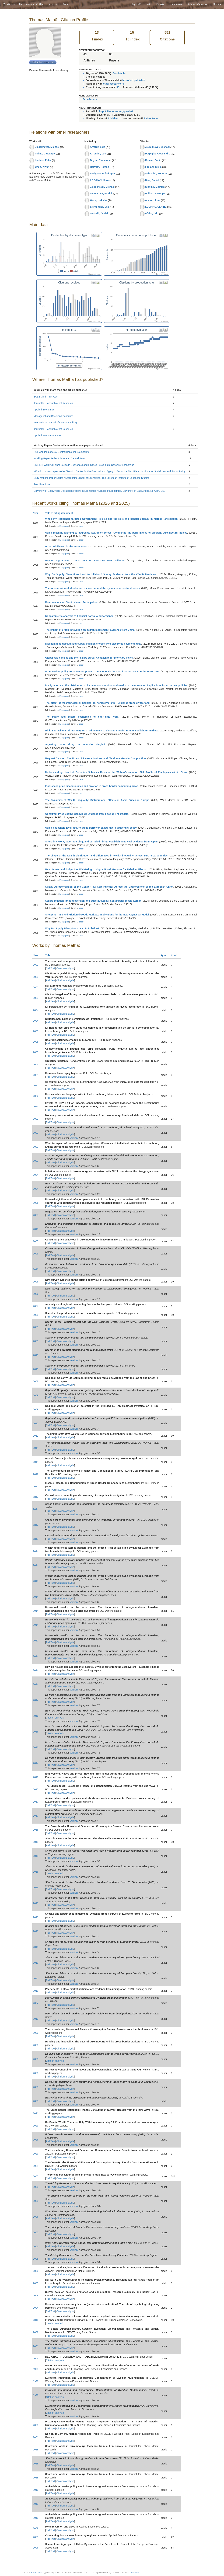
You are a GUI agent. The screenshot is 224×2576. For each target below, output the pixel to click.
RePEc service (37, 2572)
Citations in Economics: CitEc (23, 4)
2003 (35, 1146)
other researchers (113, 83)
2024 (35, 2003)
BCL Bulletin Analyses (46, 396)
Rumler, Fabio (153, 160)
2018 (35, 1581)
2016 (35, 1715)
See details (118, 73)
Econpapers (64, 526)
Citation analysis (65, 968)
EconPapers (90, 99)
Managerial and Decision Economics (53, 416)
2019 (35, 1903)
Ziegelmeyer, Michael (47, 147)
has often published (133, 80)
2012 (35, 1474)
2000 (35, 2425)
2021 (35, 1075)
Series (66, 4)
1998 (35, 2369)
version (74, 1138)
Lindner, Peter (43, 160)
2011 (35, 1355)
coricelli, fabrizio (99, 213)
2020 (35, 2032)
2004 (35, 998)
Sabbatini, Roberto (156, 173)
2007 (35, 1306)
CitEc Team (133, 2572)
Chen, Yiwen (42, 166)
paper (81, 526)
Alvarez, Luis (97, 147)
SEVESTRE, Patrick (101, 193)
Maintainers (176, 4)
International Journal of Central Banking (55, 422)
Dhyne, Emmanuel (100, 160)
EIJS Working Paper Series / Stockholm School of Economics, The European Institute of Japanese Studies (91, 477)
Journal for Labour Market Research (53, 403)
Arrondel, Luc (98, 153)
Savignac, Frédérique (102, 173)
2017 (35, 1423)
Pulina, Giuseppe (45, 153)
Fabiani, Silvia (153, 166)
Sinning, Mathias (154, 186)
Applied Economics (44, 409)
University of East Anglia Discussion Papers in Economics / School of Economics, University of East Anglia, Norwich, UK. (99, 490)
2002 (35, 977)
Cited (175, 955)
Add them (113, 118)
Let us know (151, 118)
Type (165, 955)
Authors (53, 4)
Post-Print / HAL (42, 484)
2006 (35, 1064)
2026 (35, 2139)
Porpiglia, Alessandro (157, 153)
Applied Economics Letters (48, 435)
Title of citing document (60, 513)
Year (37, 513)
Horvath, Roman (99, 166)
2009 (35, 1327)
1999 (35, 2381)
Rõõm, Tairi (151, 213)
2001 (35, 964)
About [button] (217, 4)
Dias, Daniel (152, 180)
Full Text (50, 968)
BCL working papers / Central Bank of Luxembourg (61, 452)
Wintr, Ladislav (98, 200)
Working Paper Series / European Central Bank (59, 458)
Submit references (197, 4)
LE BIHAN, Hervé (100, 180)
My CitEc (137, 4)
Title (49, 955)
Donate (160, 4)
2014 (35, 1497)
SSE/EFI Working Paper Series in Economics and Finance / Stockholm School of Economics (84, 465)
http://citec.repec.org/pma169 (116, 111)
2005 (35, 1031)
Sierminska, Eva (99, 206)
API (149, 4)
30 (118, 87)
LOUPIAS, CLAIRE (155, 206)
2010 (35, 1229)
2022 (35, 1085)
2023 (35, 1106)
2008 (35, 1314)
